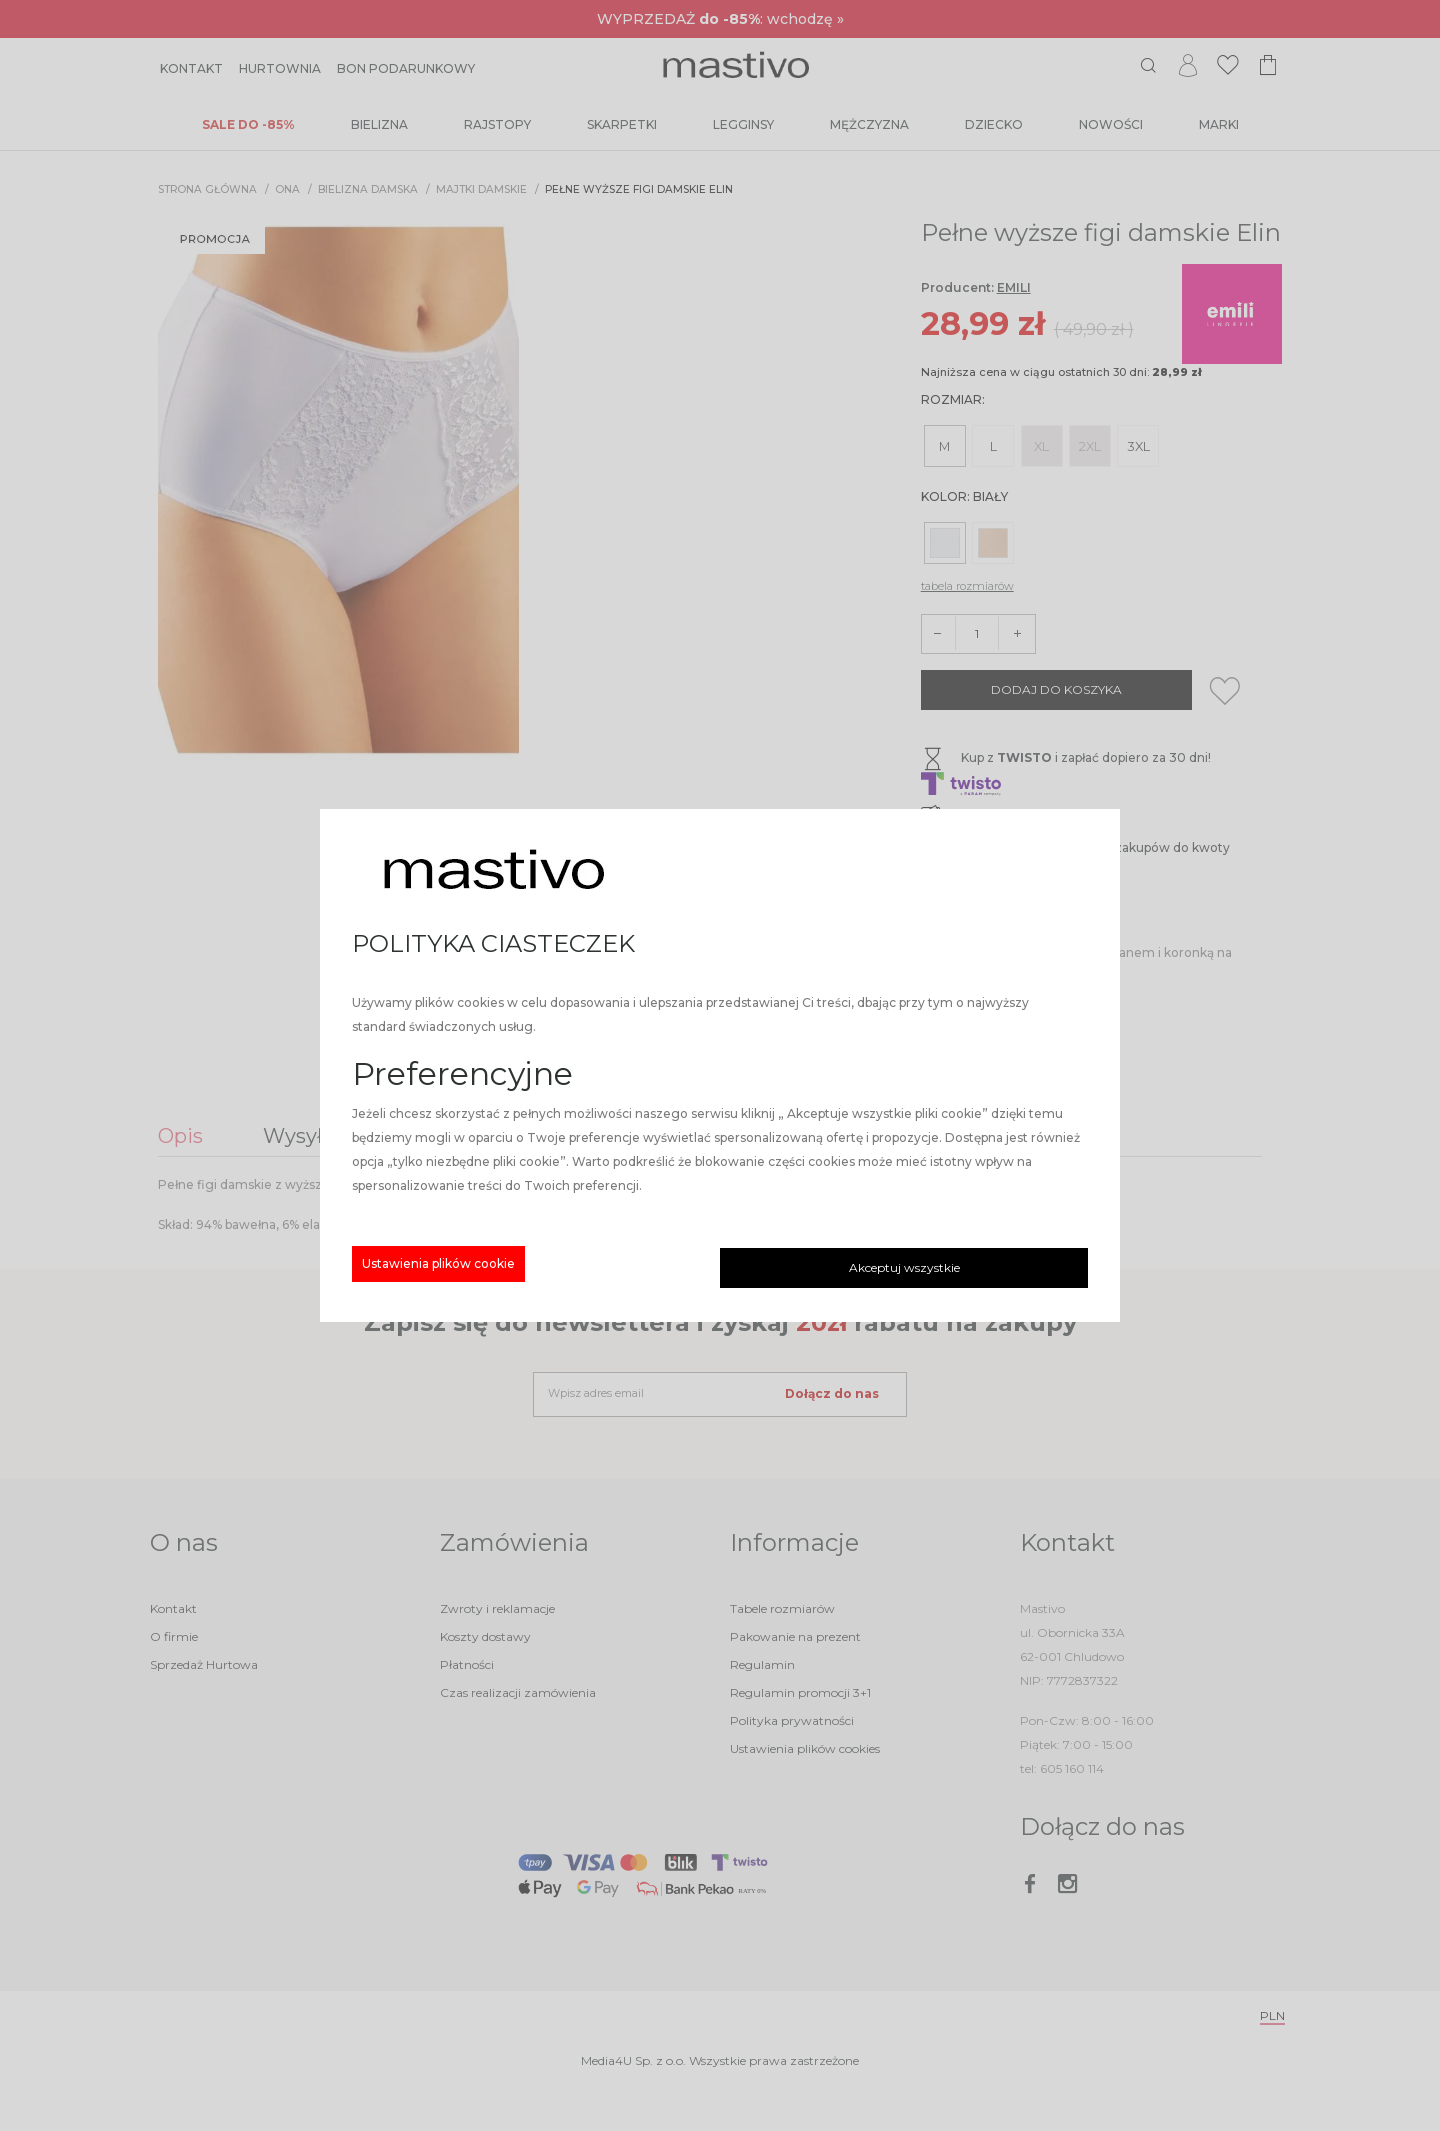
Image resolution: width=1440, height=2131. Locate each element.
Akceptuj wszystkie (904, 1267)
